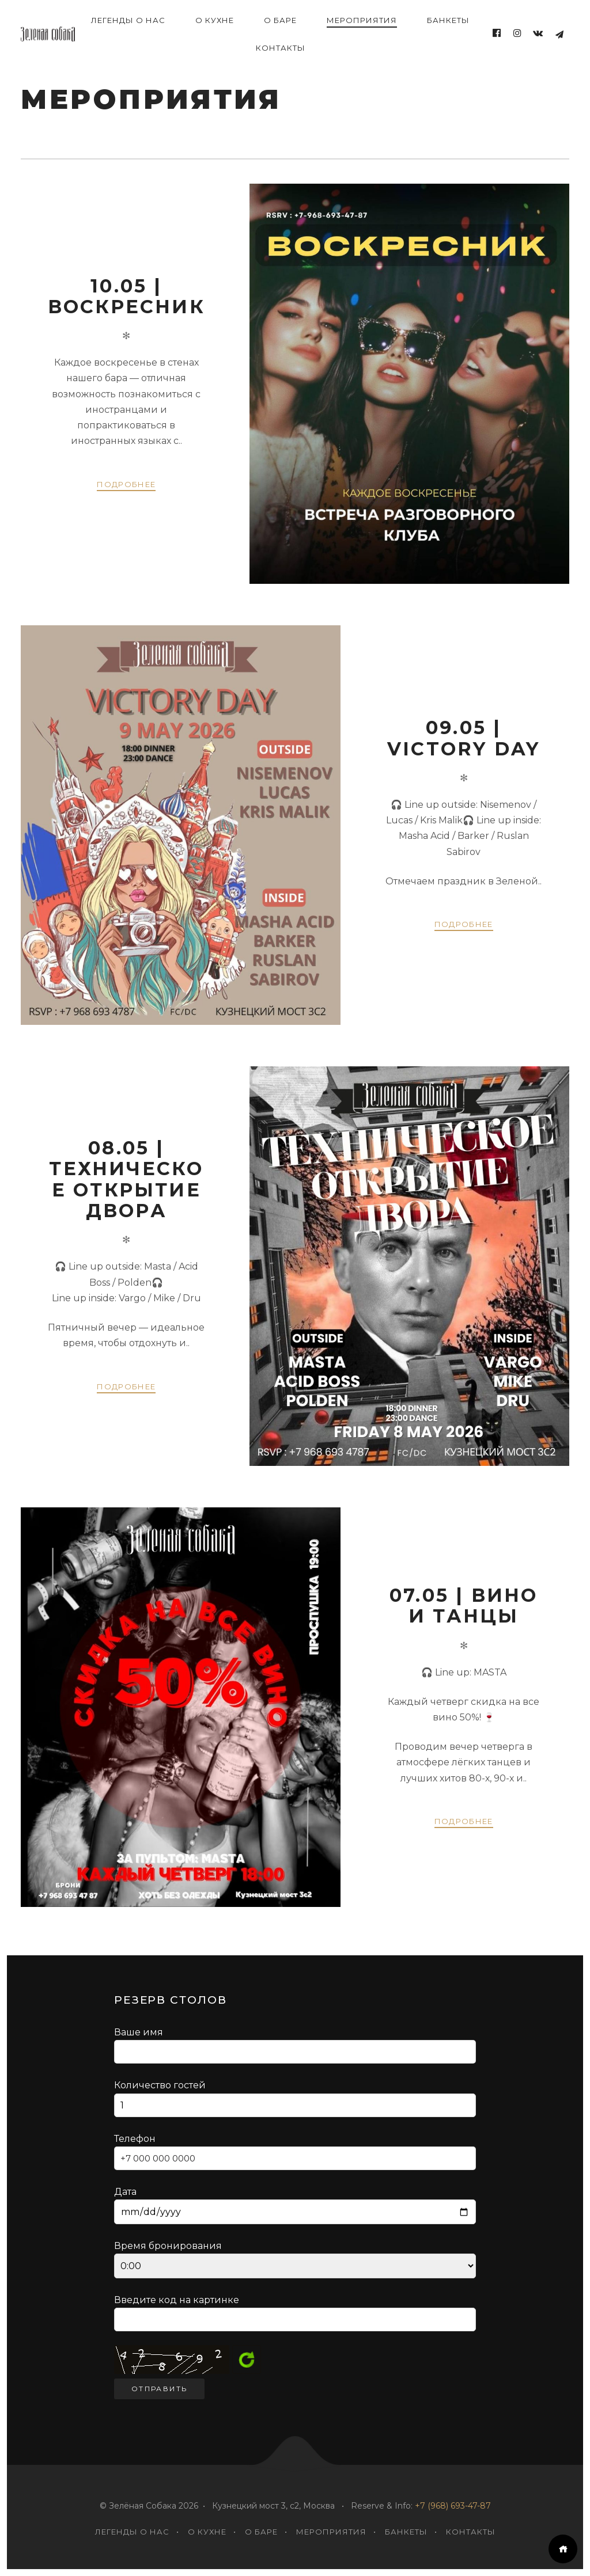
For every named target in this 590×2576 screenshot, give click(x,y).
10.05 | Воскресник (126, 296)
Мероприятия (362, 20)
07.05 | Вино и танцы (463, 1605)
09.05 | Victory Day (463, 737)
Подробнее (126, 484)
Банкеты (448, 20)
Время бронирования (295, 2259)
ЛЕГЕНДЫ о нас (128, 20)
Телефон (295, 2151)
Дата (295, 2205)
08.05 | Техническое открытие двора (126, 1179)
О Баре (280, 20)
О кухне (214, 20)
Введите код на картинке (176, 2299)
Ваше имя (295, 2045)
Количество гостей (295, 2098)
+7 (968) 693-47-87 (453, 2506)
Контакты (280, 47)
